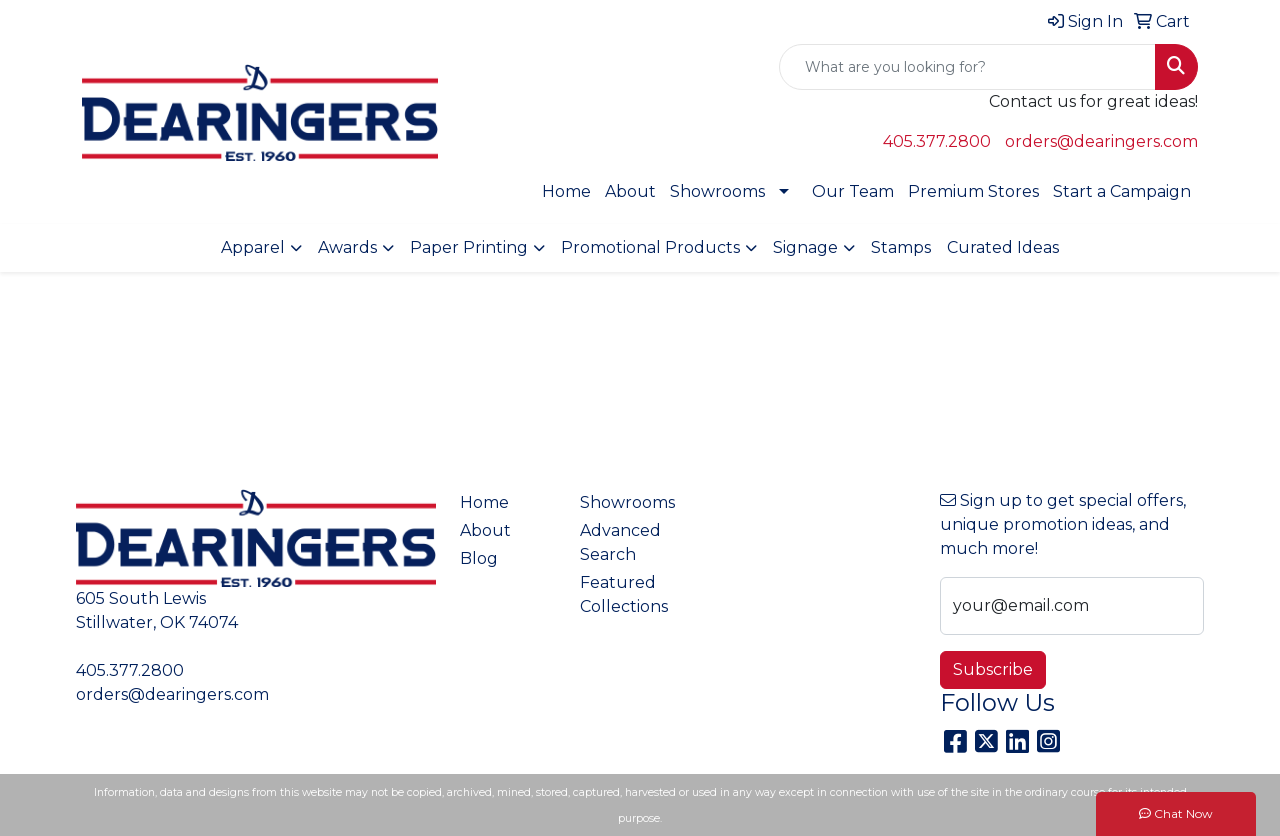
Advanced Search (620, 542)
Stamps (901, 247)
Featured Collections (624, 594)
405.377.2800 (937, 141)
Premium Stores (973, 191)
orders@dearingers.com (1101, 141)
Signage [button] (805, 247)
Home (566, 191)
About (630, 191)
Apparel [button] (253, 247)
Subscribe (993, 669)
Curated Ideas (1003, 247)
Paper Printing (469, 247)
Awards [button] (347, 247)
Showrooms (717, 191)
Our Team (853, 191)
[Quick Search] (967, 67)
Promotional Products (650, 247)
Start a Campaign (1122, 191)
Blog (479, 558)
